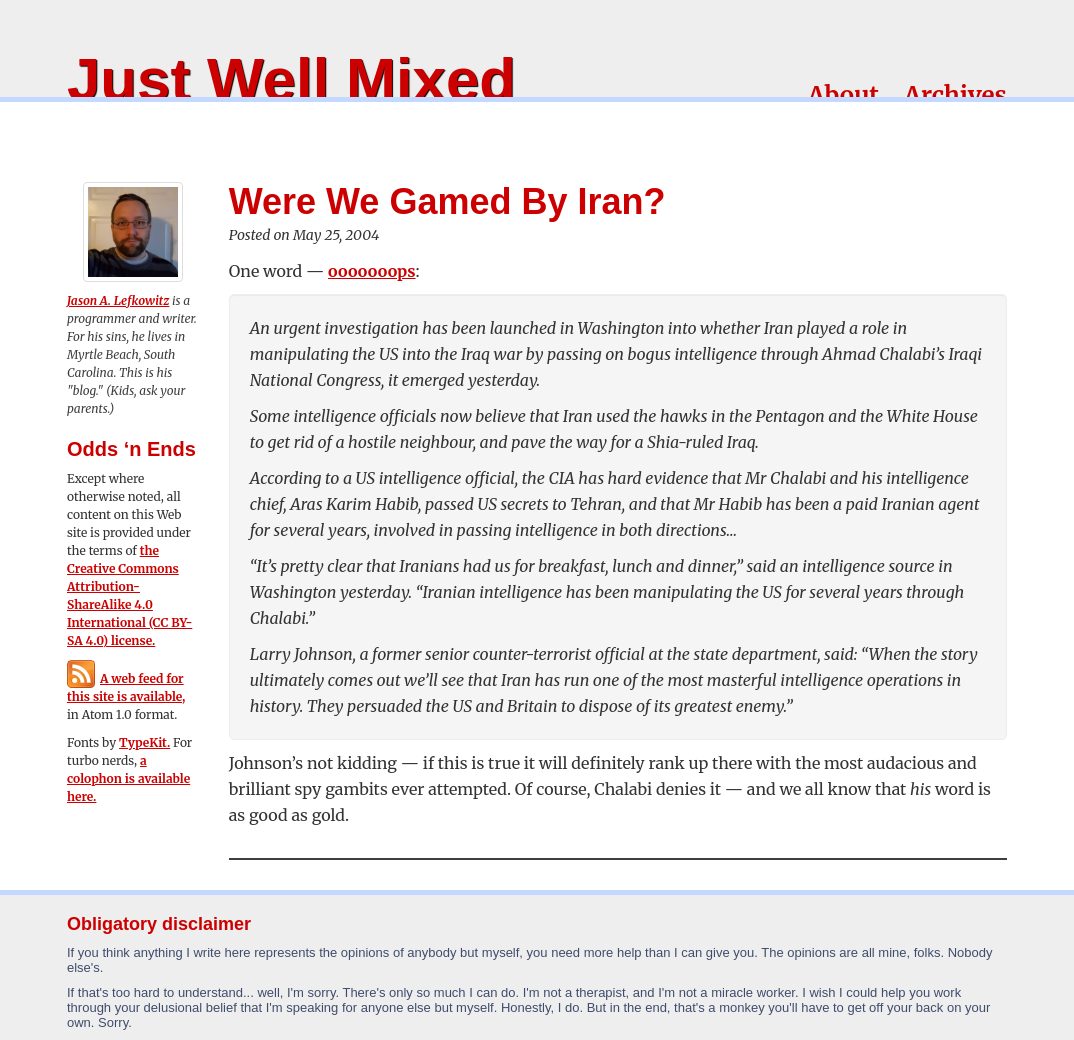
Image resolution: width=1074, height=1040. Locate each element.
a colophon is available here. (128, 778)
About (843, 95)
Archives (955, 95)
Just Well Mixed (291, 79)
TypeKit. (144, 742)
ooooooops (372, 271)
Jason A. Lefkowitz (118, 300)
